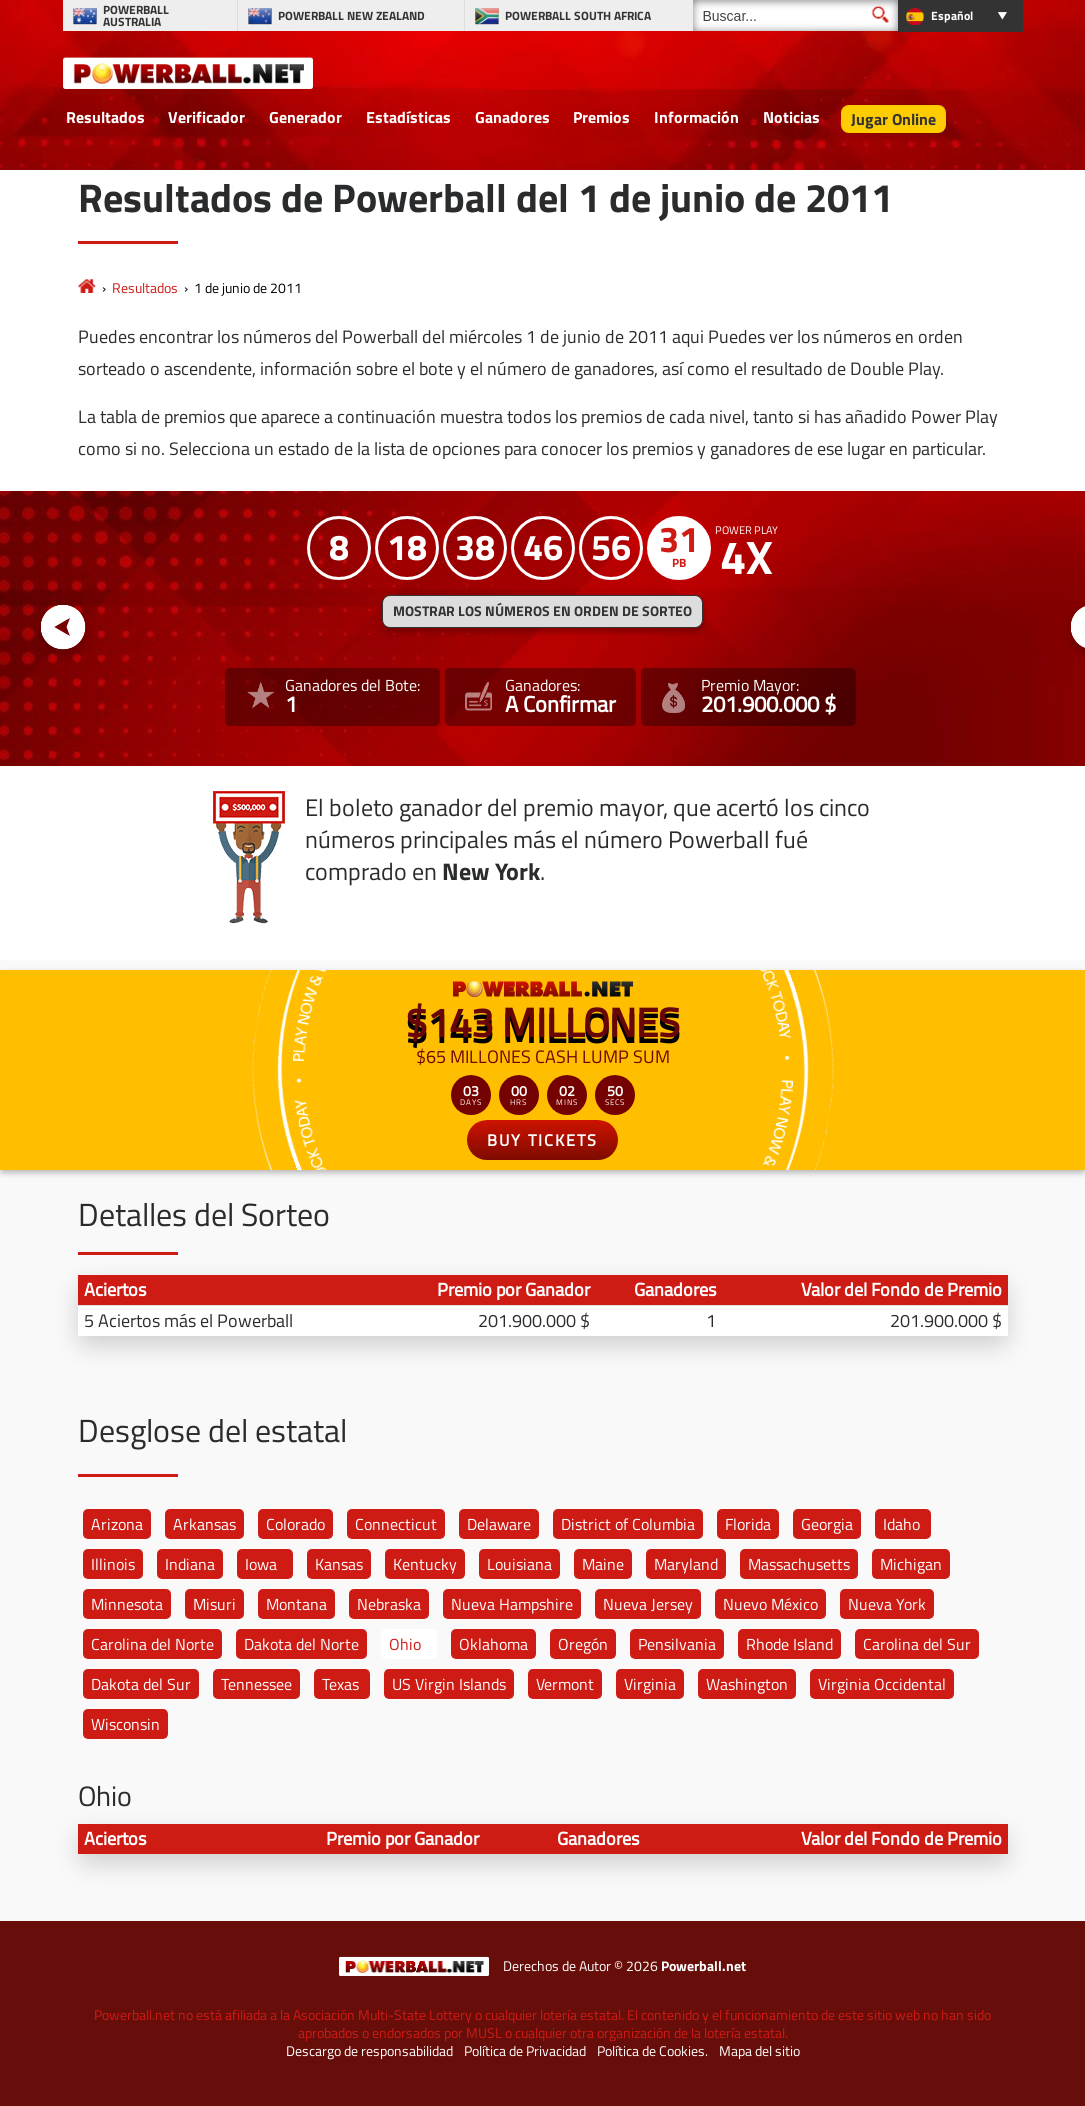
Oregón (583, 1644)
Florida (748, 1524)
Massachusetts (799, 1564)
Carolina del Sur (917, 1644)
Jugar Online (893, 119)
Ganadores (512, 117)
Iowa (261, 1564)
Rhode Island (789, 1644)
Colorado (295, 1524)
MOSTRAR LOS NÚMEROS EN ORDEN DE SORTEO (542, 611)
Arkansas (204, 1524)
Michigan (911, 1564)
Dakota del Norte (301, 1644)
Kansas (339, 1564)
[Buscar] (795, 15)
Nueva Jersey (648, 1604)
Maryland (686, 1564)
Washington (747, 1684)
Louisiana (519, 1564)
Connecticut (396, 1524)
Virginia (650, 1684)
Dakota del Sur (141, 1684)
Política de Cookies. (652, 2051)
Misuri (214, 1604)
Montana (296, 1604)
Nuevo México (770, 1604)
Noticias (791, 117)
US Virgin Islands (449, 1684)
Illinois (113, 1564)
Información (696, 117)
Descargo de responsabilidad (369, 2051)
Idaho (901, 1524)
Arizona (117, 1524)
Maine (603, 1564)
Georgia (827, 1524)
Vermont (565, 1684)
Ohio (405, 1644)
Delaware (499, 1524)
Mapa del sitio (759, 2051)
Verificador (206, 117)
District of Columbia (628, 1524)
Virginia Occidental (882, 1684)
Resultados (105, 117)
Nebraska (389, 1604)
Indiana (190, 1564)
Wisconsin (125, 1724)
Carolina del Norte (152, 1644)
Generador (305, 117)
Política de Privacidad (525, 2051)
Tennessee (256, 1684)
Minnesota (127, 1604)
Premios (601, 117)
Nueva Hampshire (512, 1604)
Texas (340, 1684)
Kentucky (425, 1564)
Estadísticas (408, 117)
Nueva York (887, 1604)
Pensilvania (677, 1644)
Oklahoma (493, 1644)
